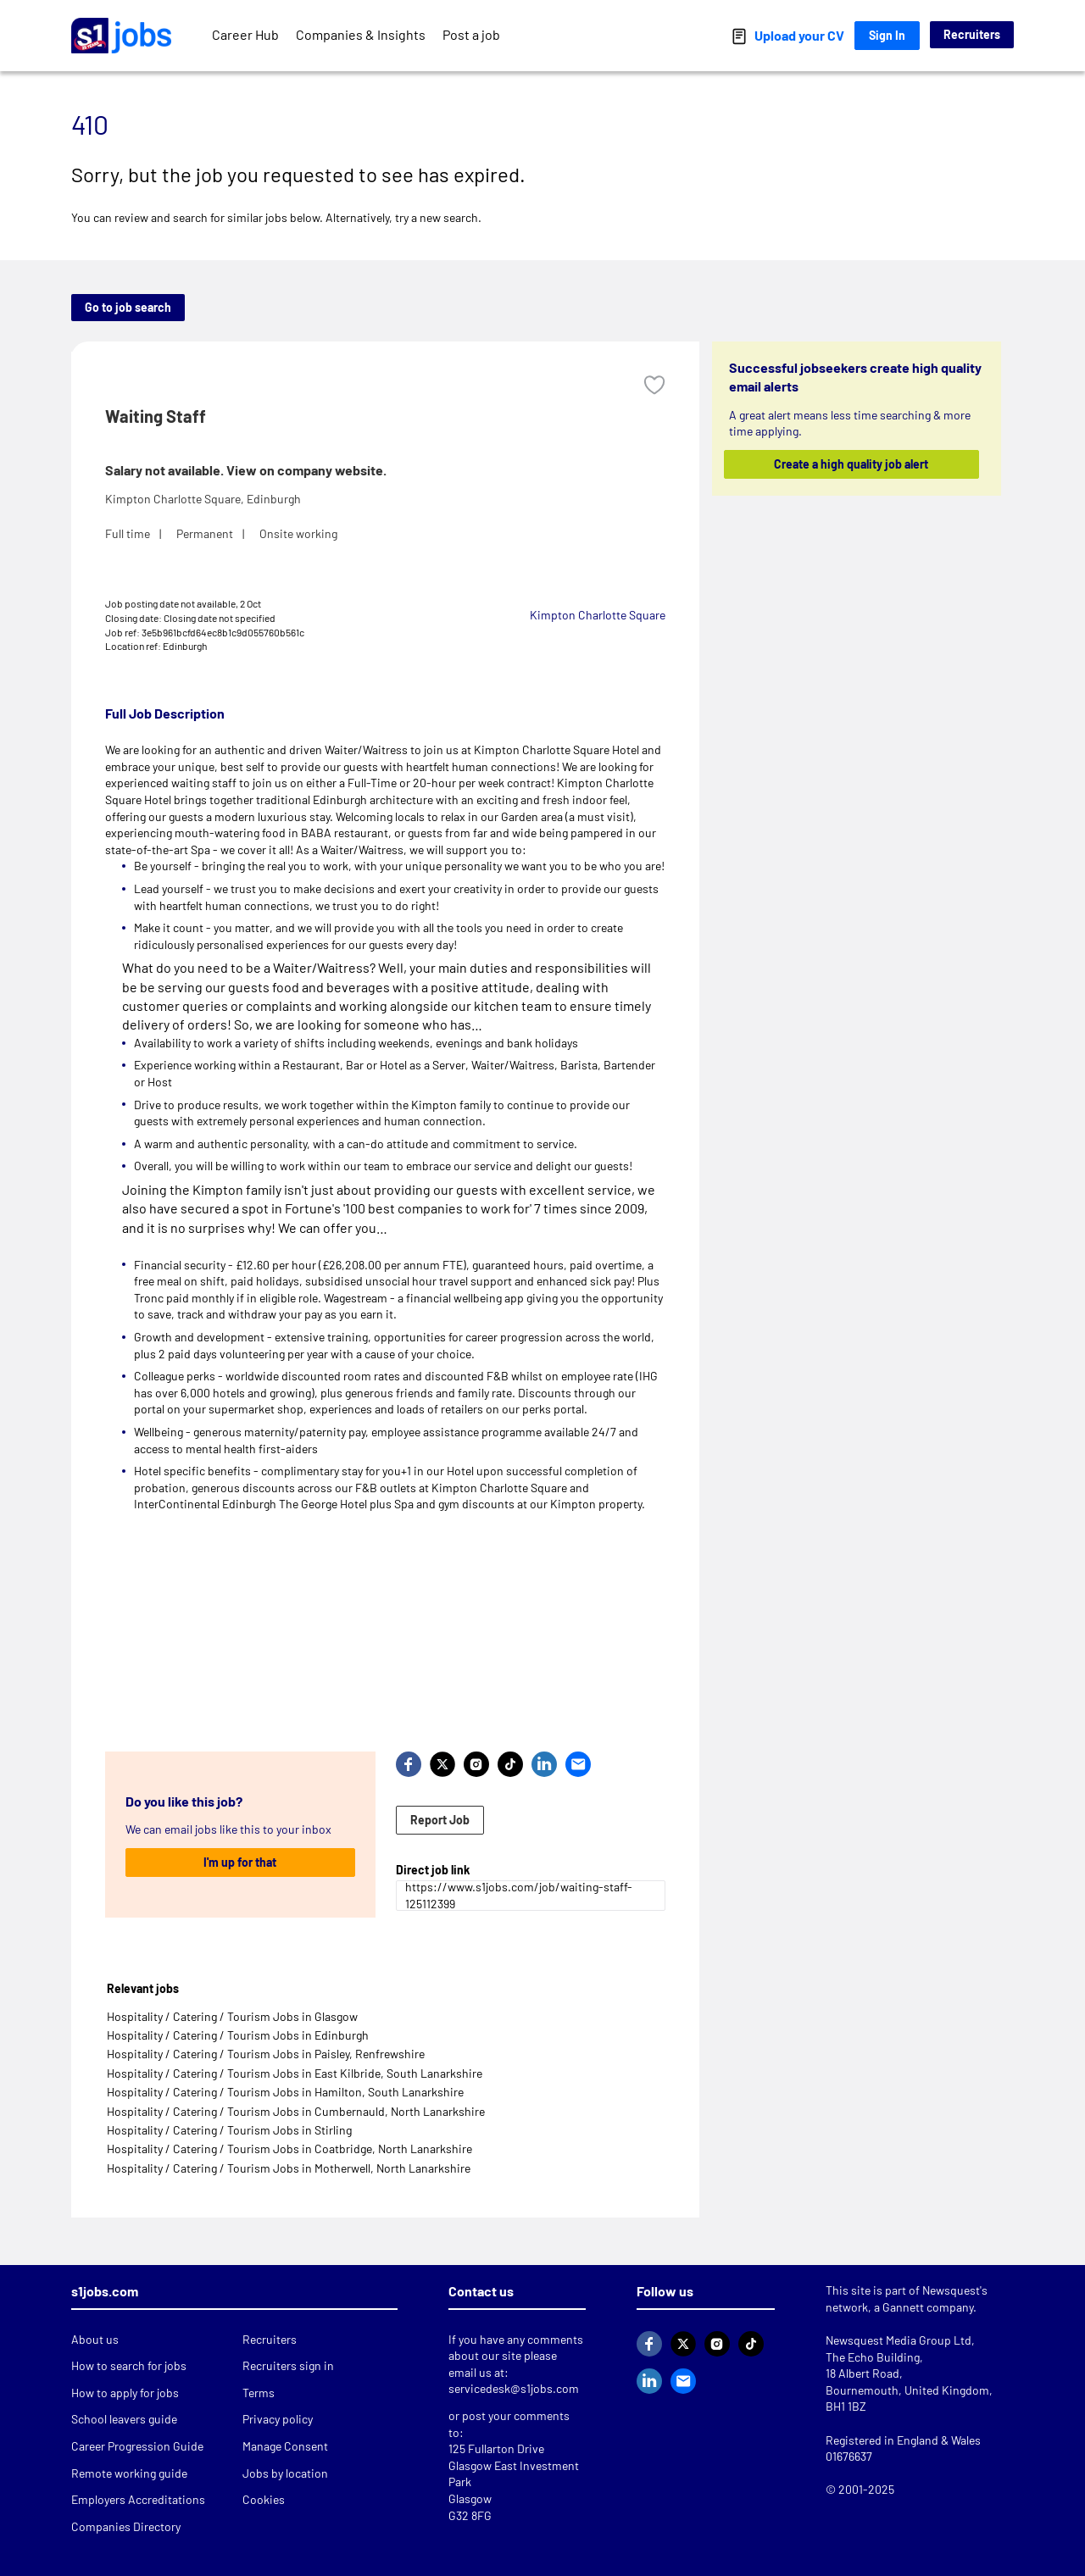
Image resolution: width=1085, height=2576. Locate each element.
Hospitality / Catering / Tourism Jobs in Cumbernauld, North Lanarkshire (296, 2111)
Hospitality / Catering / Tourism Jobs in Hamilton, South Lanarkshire (285, 2092)
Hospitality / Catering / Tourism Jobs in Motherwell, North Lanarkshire (288, 2168)
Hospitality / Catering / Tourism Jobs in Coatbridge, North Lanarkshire (289, 2148)
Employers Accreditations (138, 2499)
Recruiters (971, 34)
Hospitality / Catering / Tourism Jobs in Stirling (229, 2130)
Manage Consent (285, 2446)
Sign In (887, 35)
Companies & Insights (361, 34)
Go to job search (128, 307)
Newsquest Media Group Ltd (898, 2340)
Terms (258, 2392)
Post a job (471, 34)
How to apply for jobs (125, 2392)
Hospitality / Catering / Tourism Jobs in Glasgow (232, 2016)
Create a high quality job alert (852, 464)
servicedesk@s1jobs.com (513, 2388)
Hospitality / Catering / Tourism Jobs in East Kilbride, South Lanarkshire (294, 2073)
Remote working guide (129, 2473)
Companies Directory (126, 2526)
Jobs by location (285, 2473)
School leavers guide (124, 2419)
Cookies (263, 2499)
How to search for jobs (128, 2365)
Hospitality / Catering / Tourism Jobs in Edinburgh (238, 2035)
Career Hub (245, 34)
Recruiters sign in (288, 2365)
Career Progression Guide (137, 2446)
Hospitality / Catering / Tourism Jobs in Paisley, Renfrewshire (266, 2053)
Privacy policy (277, 2419)
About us (95, 2339)
